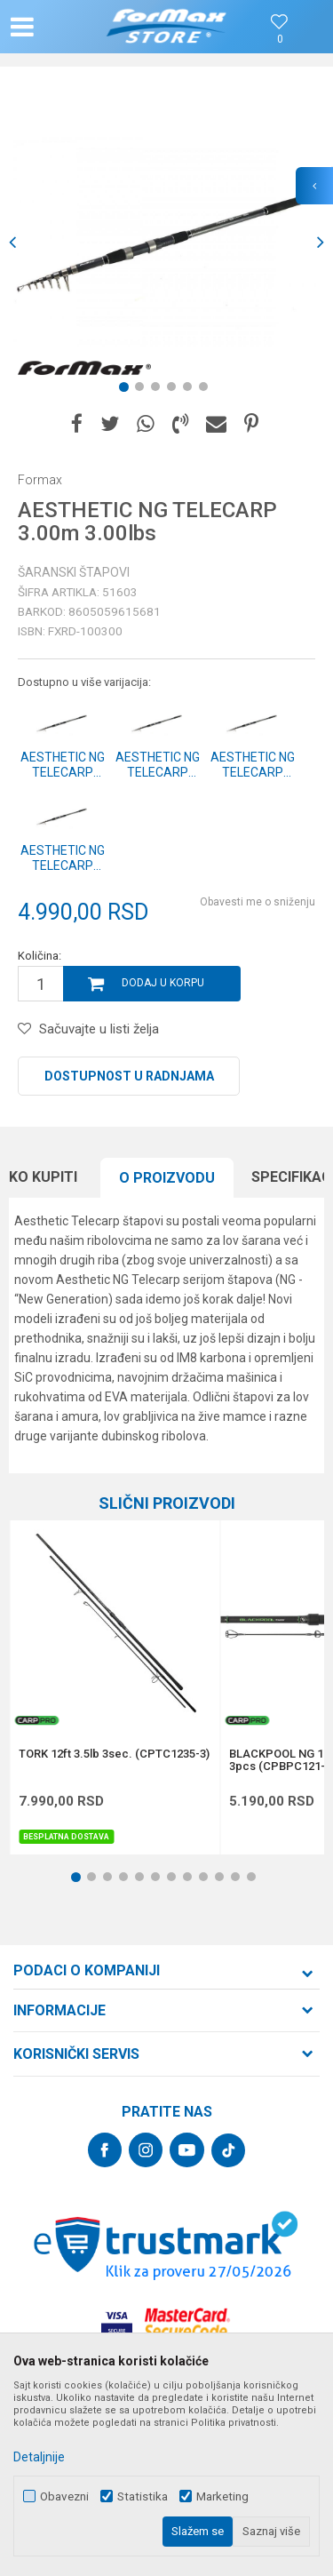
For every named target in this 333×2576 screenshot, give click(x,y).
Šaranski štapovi (74, 572)
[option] (166, 242)
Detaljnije (39, 2457)
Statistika (142, 2496)
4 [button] (174, 390)
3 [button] (159, 390)
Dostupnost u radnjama (129, 1076)
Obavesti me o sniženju (257, 902)
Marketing (222, 2496)
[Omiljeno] (280, 39)
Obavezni (64, 2496)
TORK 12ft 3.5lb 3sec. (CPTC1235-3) (114, 1754)
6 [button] (206, 390)
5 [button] (190, 390)
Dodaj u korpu (163, 983)
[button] (58, 26)
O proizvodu (167, 1177)
